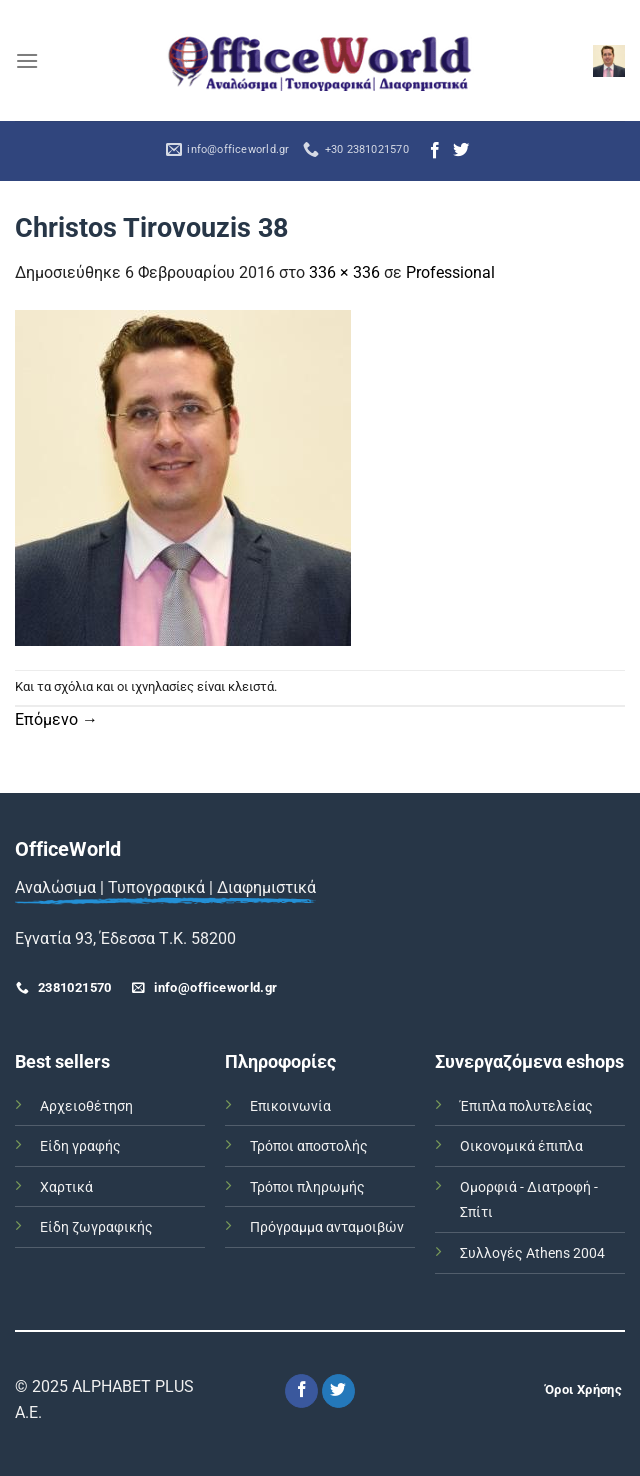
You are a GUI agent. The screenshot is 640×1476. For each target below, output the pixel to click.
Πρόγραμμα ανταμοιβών (327, 1227)
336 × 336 (344, 272)
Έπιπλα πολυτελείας (526, 1106)
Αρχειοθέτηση (86, 1106)
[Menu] (27, 60)
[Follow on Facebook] (435, 151)
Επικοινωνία (290, 1106)
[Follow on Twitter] (461, 151)
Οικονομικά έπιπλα (521, 1146)
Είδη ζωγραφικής (96, 1227)
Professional (450, 272)
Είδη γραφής (80, 1146)
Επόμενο (56, 719)
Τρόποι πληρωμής (307, 1187)
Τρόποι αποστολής (309, 1146)
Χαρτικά (66, 1187)
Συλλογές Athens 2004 (532, 1253)
